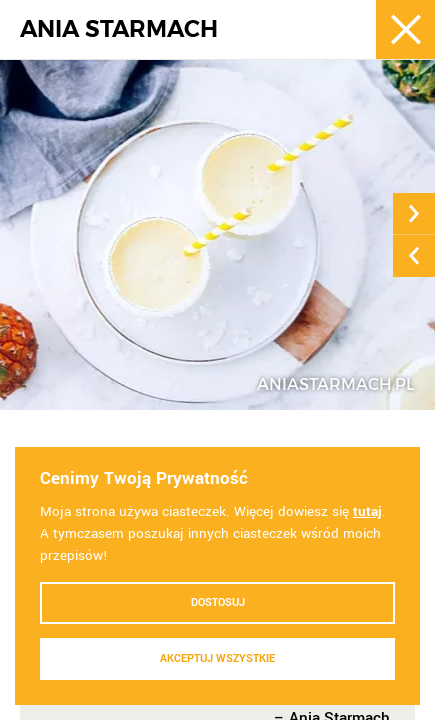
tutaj (367, 511)
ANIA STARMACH (119, 29)
